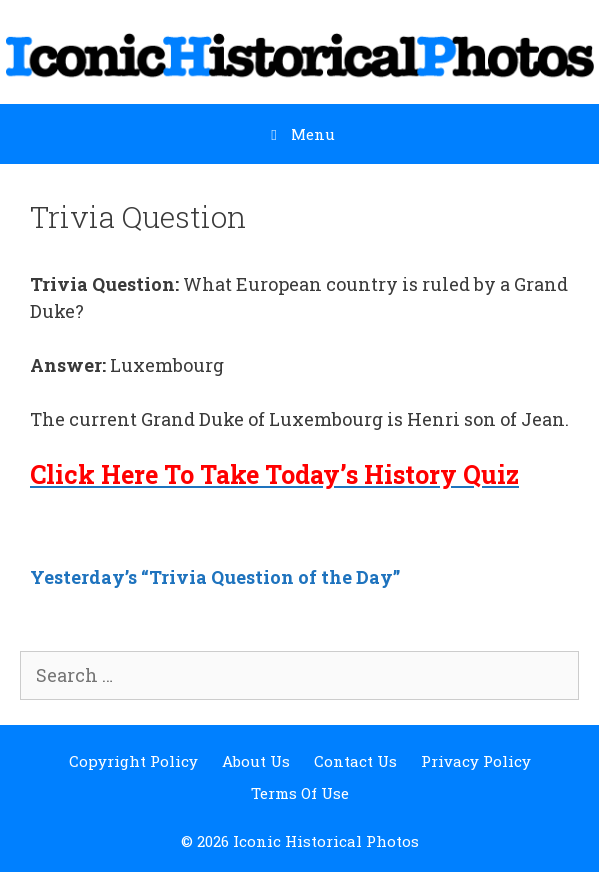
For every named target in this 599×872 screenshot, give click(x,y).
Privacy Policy (476, 761)
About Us (256, 761)
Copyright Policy (133, 761)
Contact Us (355, 761)
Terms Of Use (300, 793)
